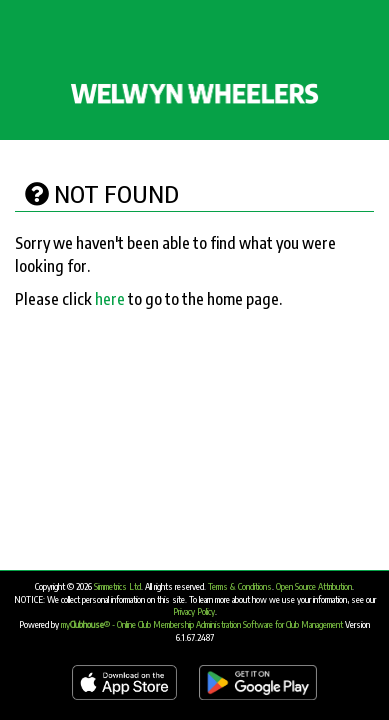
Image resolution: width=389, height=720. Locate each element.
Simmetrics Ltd (117, 586)
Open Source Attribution (314, 586)
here (110, 299)
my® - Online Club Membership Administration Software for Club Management (202, 624)
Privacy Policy (194, 611)
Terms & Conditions (240, 586)
